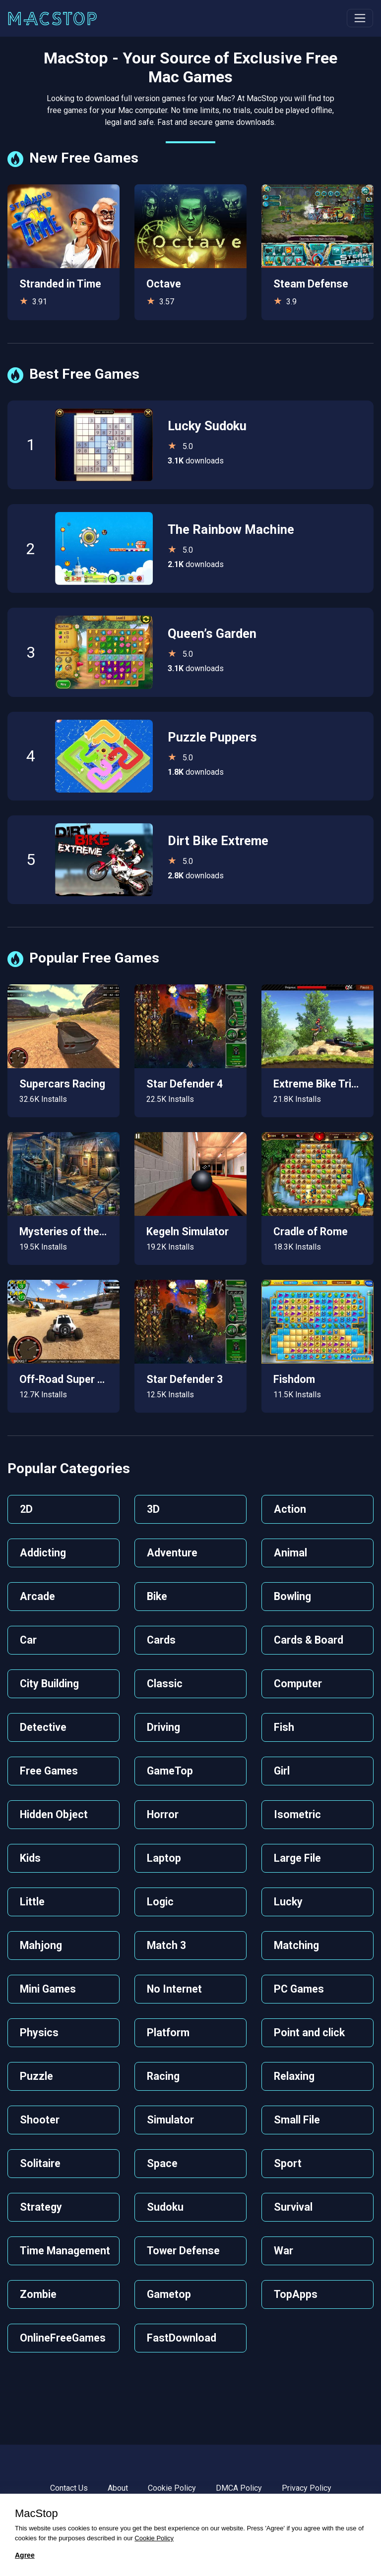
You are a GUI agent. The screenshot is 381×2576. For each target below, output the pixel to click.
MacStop (36, 2514)
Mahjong (41, 1945)
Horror (163, 1814)
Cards (161, 1640)
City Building (49, 1683)
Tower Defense (183, 2250)
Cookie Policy (172, 2488)
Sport (288, 2163)
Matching (296, 1945)
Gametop (169, 2294)
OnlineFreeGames (63, 2338)
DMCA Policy (239, 2488)
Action (290, 1509)
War (283, 2250)
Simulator (170, 2120)
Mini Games (48, 1989)
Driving (163, 1727)
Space (162, 2163)
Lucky (288, 1901)
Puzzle (36, 2076)
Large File (297, 1858)
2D (26, 1509)
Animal (290, 1552)
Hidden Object (54, 1814)
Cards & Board (308, 1640)
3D (153, 1509)
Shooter (40, 2120)
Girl (282, 1771)
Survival (293, 2207)
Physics (39, 2032)
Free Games (49, 1771)
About (118, 2488)
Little (32, 1901)
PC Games (299, 1989)
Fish (284, 1727)
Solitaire (40, 2163)
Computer (298, 1683)
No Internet (174, 1989)
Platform (168, 2032)
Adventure (172, 1552)
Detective (43, 1727)
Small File (297, 2120)
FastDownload (181, 2338)
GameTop (170, 1771)
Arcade (37, 1596)
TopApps (296, 2294)
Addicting (43, 1552)
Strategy (41, 2207)
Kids (30, 1858)
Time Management (65, 2250)
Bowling (292, 1596)
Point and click (309, 2032)
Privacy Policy (306, 2488)
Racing (163, 2076)
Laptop (164, 1858)
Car (28, 1640)
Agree (25, 2555)
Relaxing (294, 2076)
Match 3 (166, 1945)
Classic (165, 1683)
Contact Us (69, 2488)
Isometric (297, 1814)
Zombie (38, 2294)
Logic (160, 1901)
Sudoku (165, 2207)
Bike (157, 1596)
